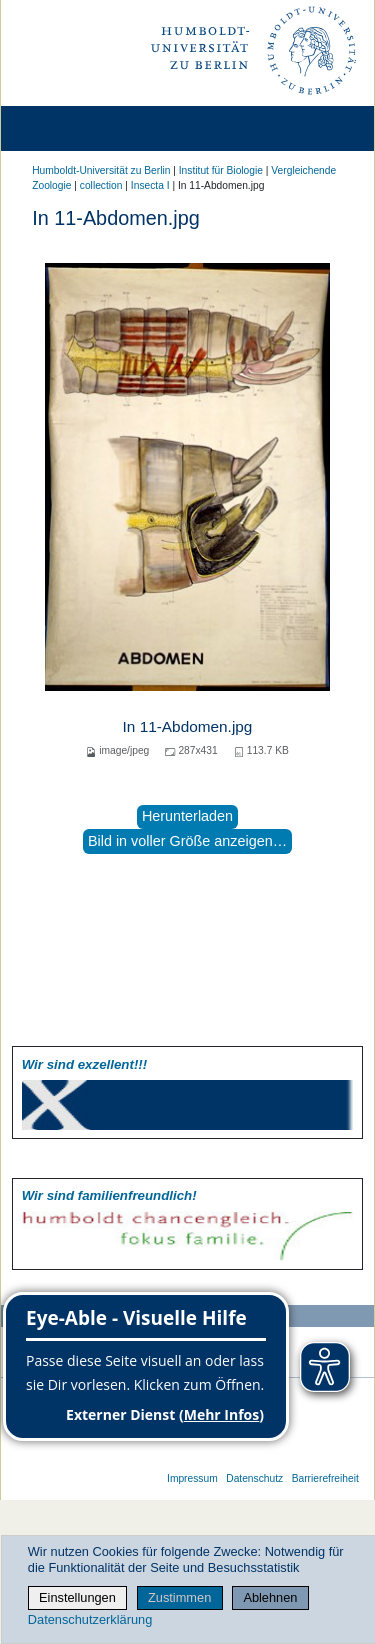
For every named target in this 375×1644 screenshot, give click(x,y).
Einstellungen (77, 1597)
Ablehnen (270, 1597)
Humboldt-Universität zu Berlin (101, 170)
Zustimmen (179, 1597)
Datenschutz (254, 1478)
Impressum (192, 1478)
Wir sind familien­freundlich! (109, 1195)
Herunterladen (187, 816)
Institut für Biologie (221, 170)
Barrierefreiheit (325, 1478)
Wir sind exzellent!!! (84, 1064)
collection (101, 185)
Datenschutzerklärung (90, 1619)
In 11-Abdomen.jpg (188, 726)
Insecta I (150, 185)
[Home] (72, 128)
